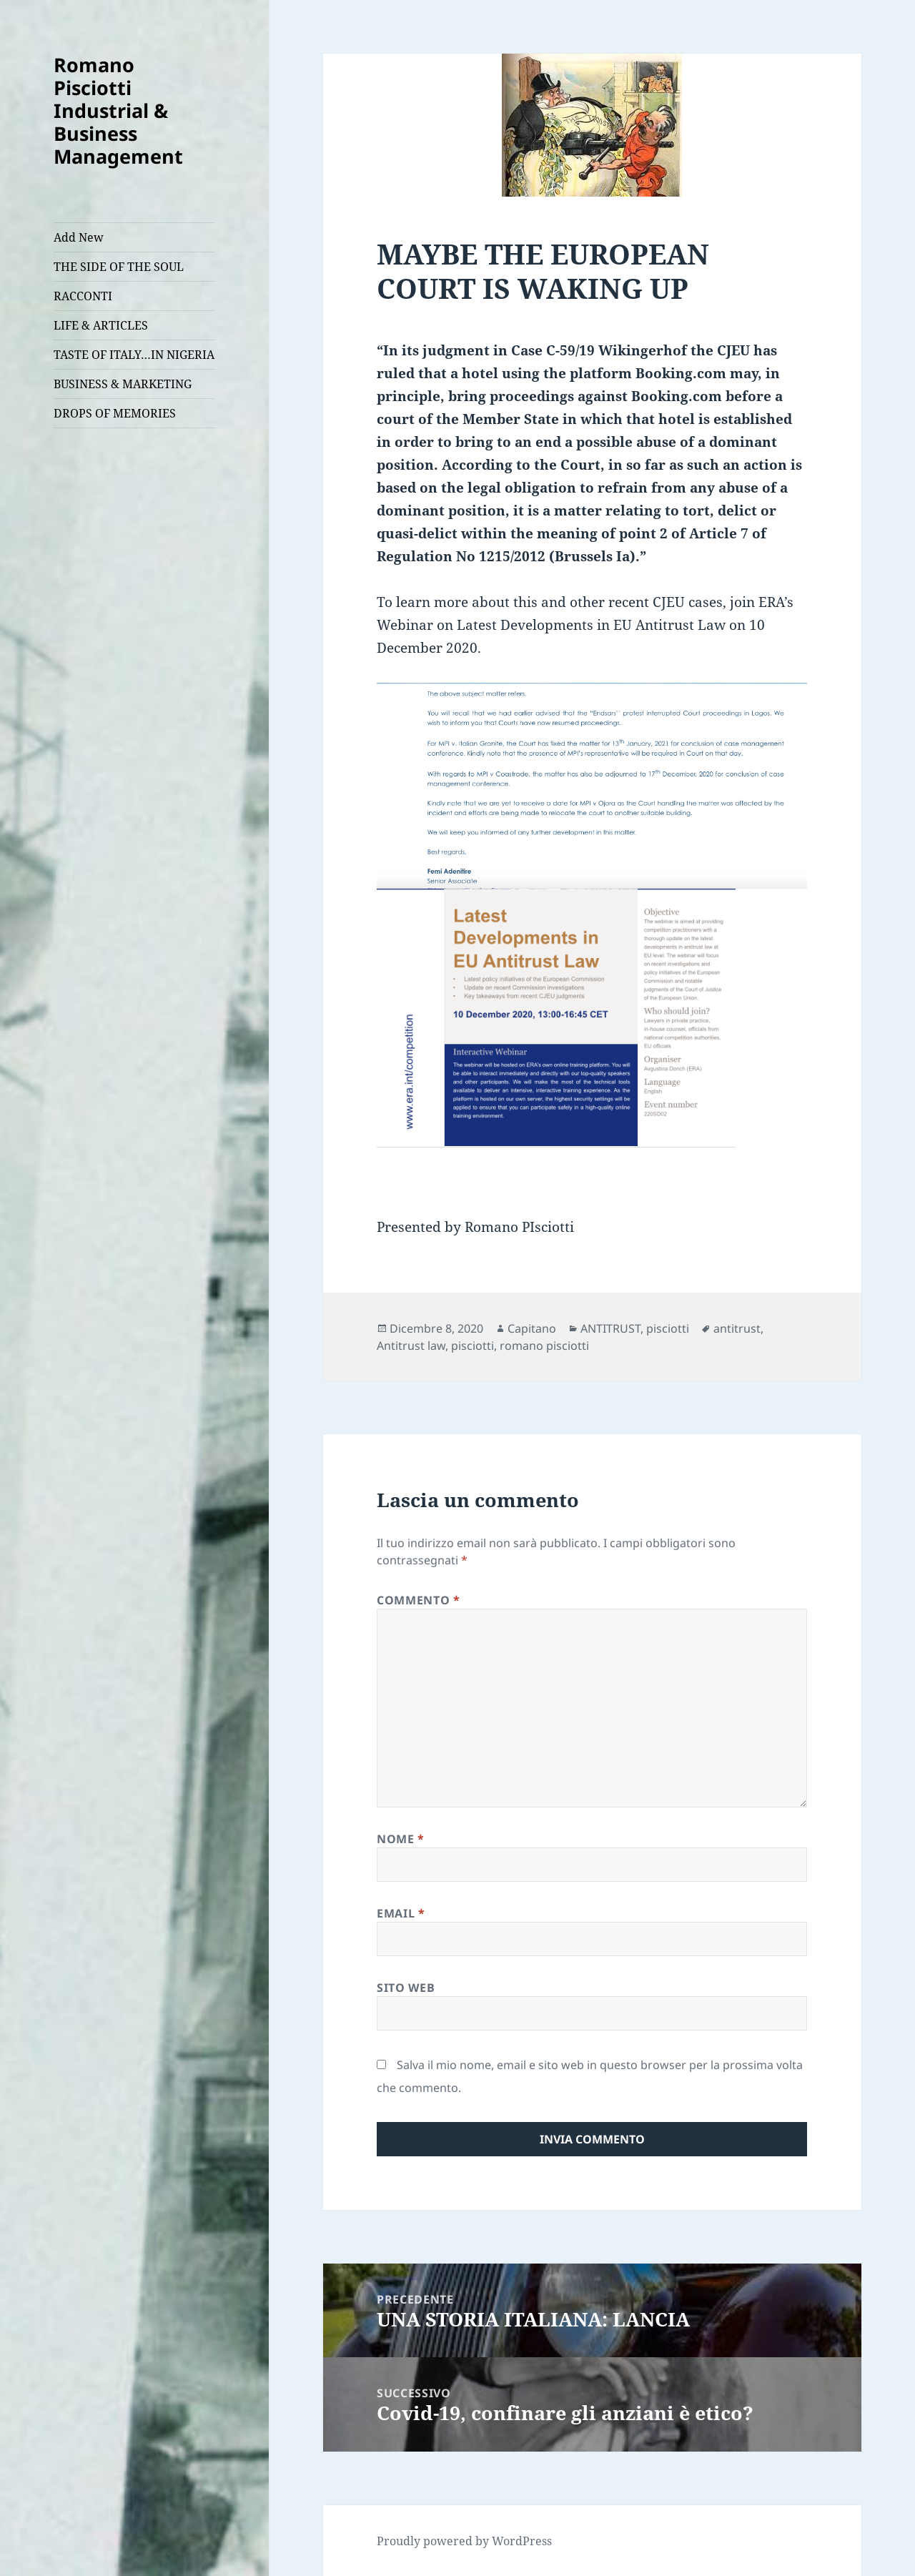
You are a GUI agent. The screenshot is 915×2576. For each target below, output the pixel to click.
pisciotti (667, 1328)
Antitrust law (411, 1345)
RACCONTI (83, 296)
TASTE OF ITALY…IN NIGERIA (134, 354)
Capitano (532, 1328)
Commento (418, 1600)
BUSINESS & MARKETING (123, 384)
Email (401, 1913)
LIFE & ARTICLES (101, 325)
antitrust (737, 1328)
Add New (79, 237)
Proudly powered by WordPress (464, 2541)
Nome (401, 1839)
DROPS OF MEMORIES (115, 413)
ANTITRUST (610, 1328)
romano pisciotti (544, 1345)
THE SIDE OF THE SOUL (119, 267)
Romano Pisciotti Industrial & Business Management (118, 110)
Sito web (406, 1987)
